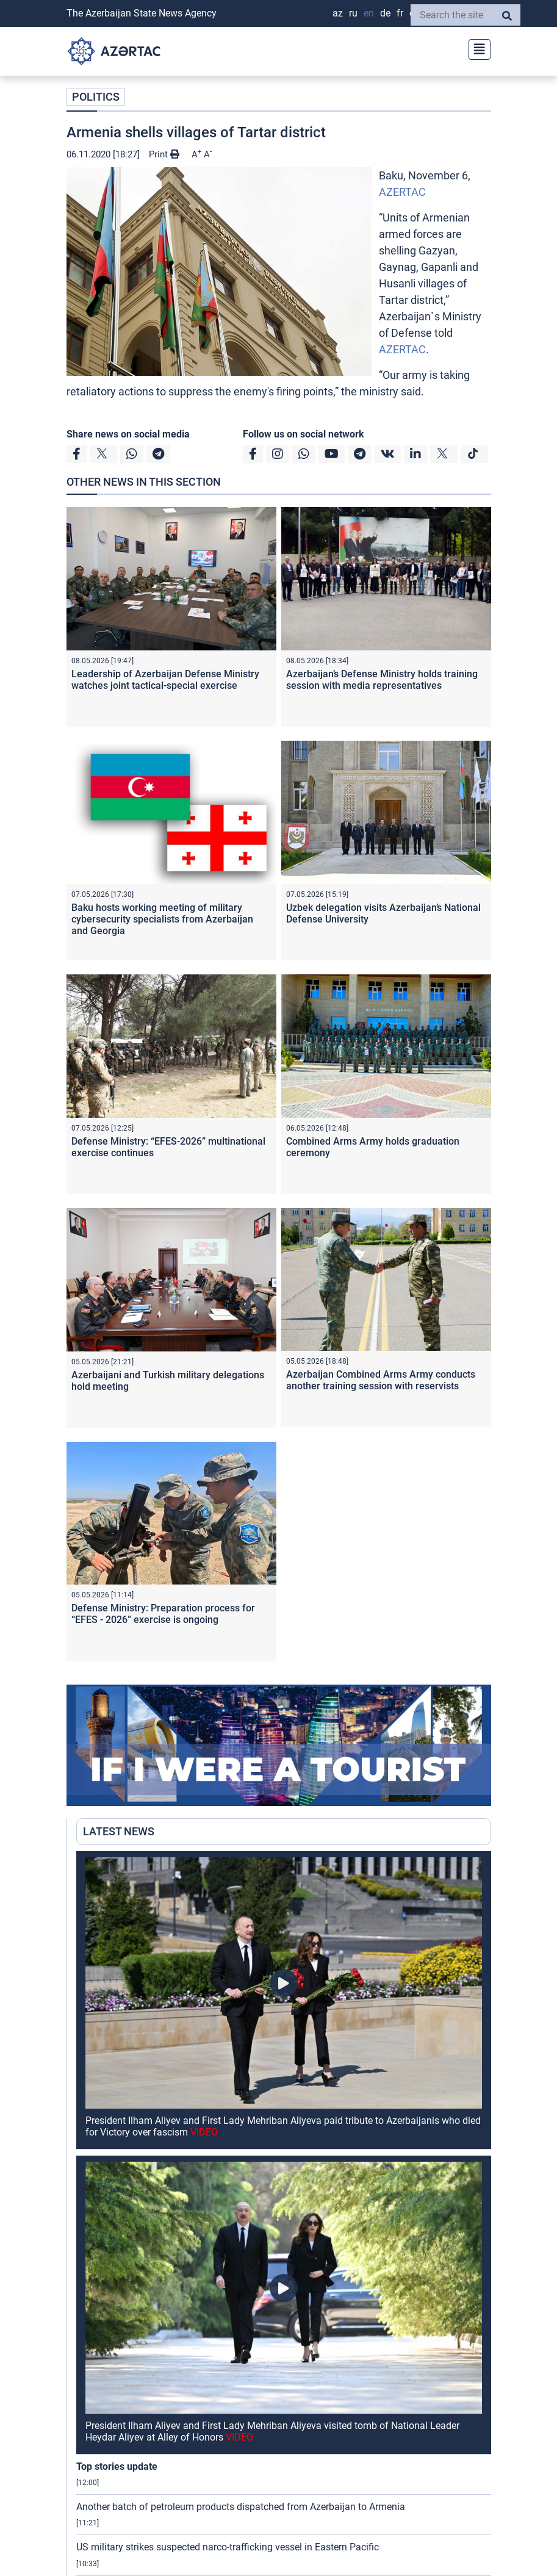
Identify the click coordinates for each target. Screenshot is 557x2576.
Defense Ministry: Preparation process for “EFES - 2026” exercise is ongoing (163, 1613)
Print (164, 154)
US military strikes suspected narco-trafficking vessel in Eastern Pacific (227, 2547)
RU (353, 13)
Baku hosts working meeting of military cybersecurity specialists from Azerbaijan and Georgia (162, 919)
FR (400, 13)
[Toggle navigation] (476, 48)
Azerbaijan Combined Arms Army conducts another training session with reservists (380, 1380)
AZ (337, 13)
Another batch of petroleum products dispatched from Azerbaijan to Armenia (240, 2507)
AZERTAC (402, 191)
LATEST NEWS (118, 1831)
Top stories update (116, 2466)
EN (369, 13)
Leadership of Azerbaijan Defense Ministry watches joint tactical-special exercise (165, 679)
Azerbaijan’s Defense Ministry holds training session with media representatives (382, 679)
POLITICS (96, 96)
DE (385, 13)
